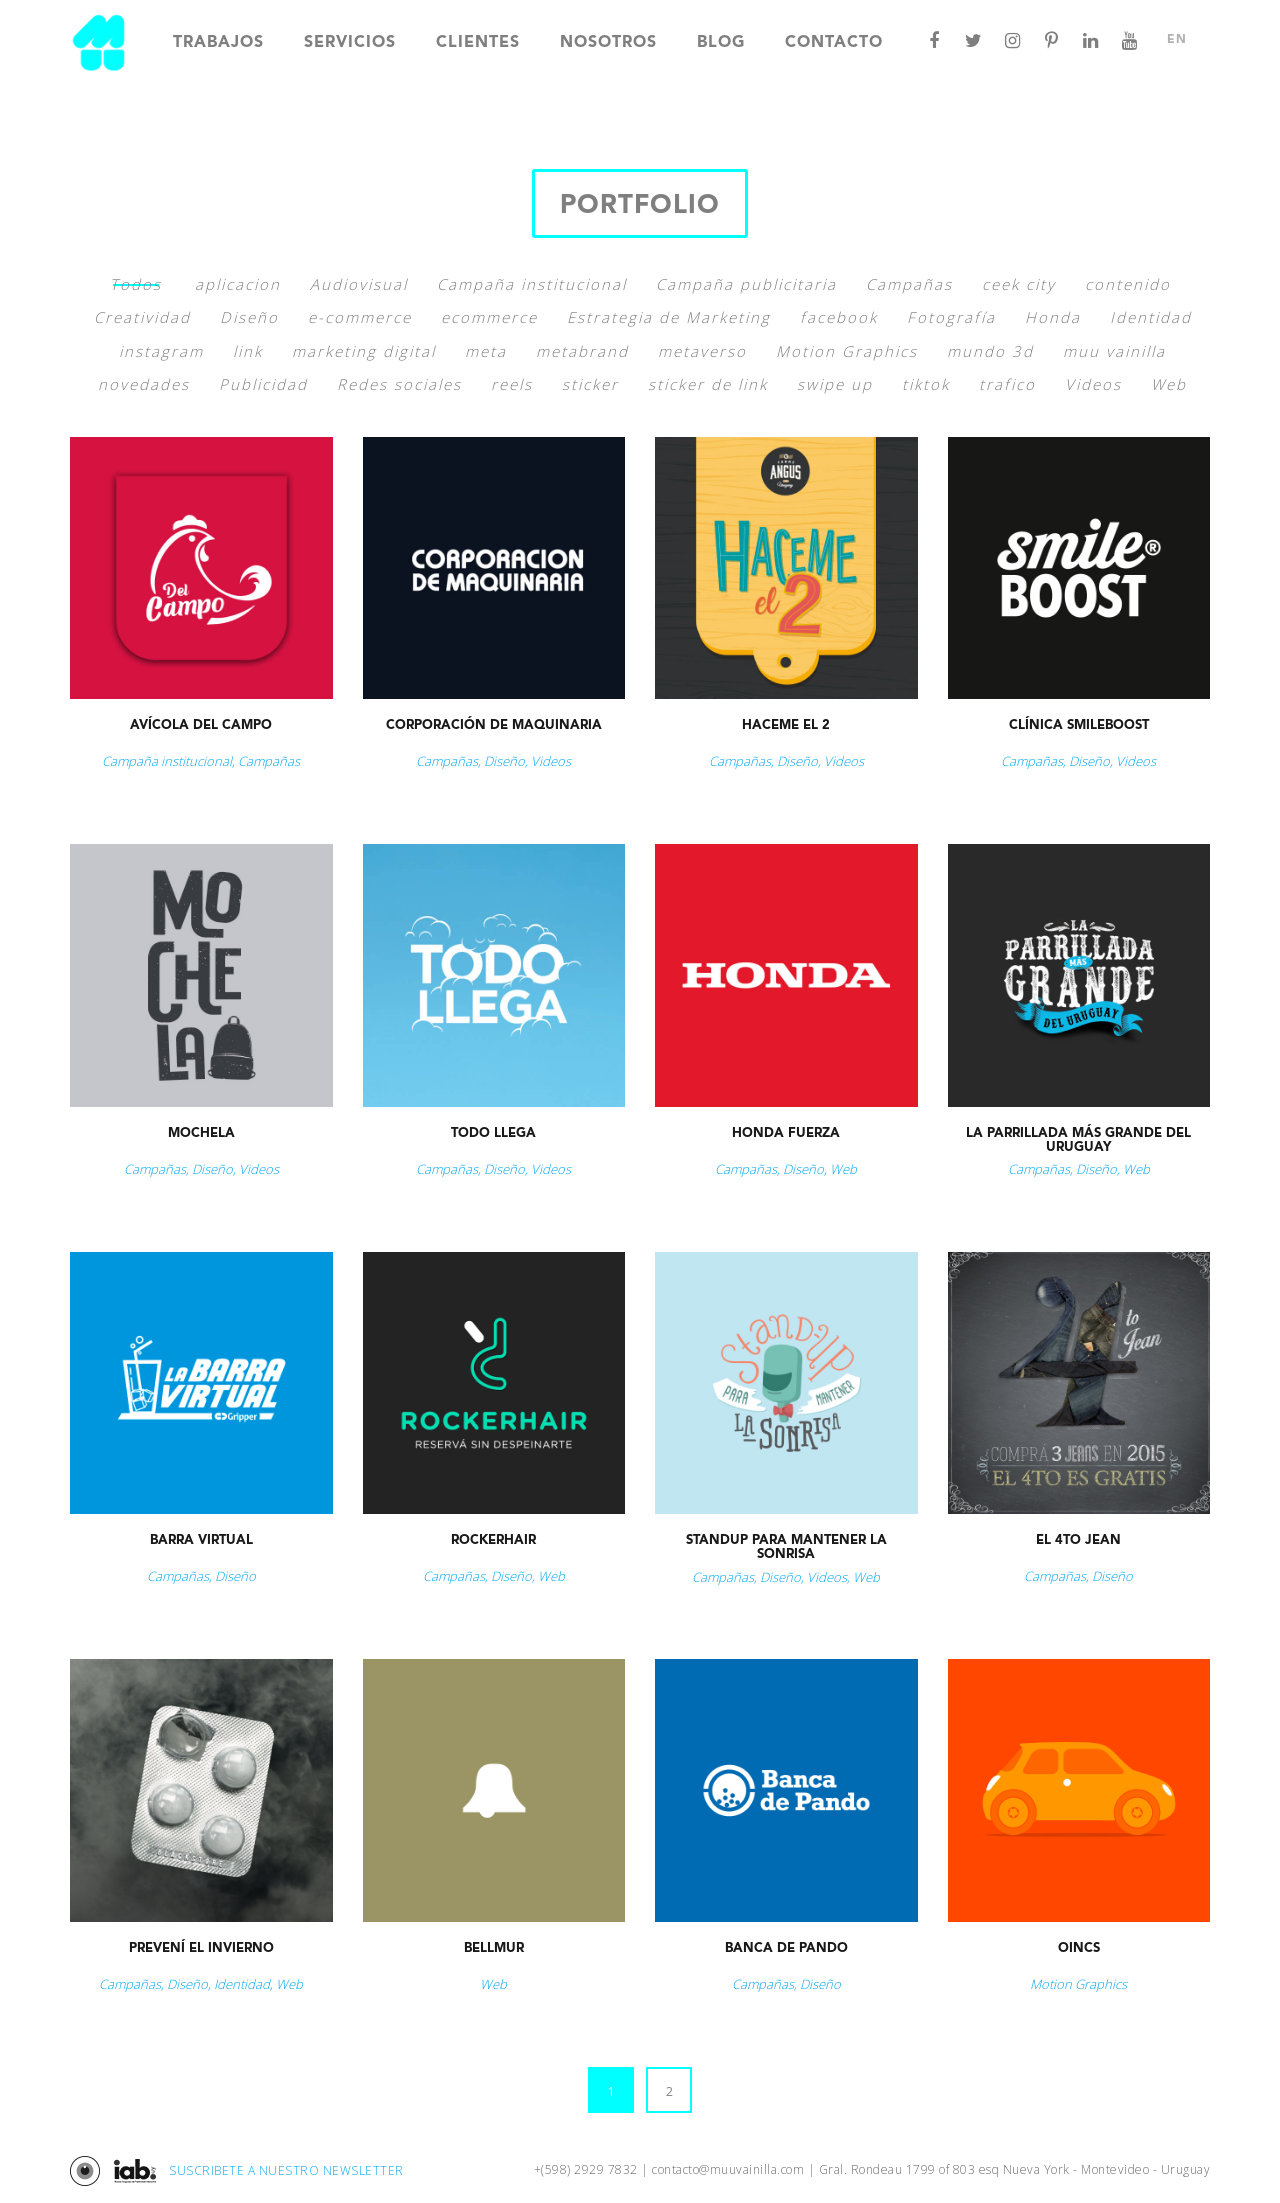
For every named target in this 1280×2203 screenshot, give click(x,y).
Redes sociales (399, 384)
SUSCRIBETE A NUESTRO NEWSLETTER (286, 2170)
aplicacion (238, 284)
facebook (839, 317)
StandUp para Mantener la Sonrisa (786, 1547)
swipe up (835, 384)
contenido (1128, 284)
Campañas (909, 284)
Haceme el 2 (786, 725)
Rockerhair (493, 1540)
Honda (1053, 317)
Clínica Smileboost (1079, 725)
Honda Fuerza (786, 1133)
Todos (136, 284)
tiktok (926, 384)
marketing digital (364, 351)
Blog (721, 43)
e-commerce (360, 317)
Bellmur (494, 1948)
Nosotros (608, 43)
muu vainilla (1114, 351)
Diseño (249, 317)
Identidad (1151, 317)
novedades (144, 384)
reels (512, 384)
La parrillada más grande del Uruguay (1078, 1140)
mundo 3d (990, 351)
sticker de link (708, 384)
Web (1169, 384)
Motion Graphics (847, 351)
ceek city (1019, 284)
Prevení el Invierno (201, 1948)
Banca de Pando (786, 1948)
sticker (590, 384)
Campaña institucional (532, 284)
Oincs (1079, 1948)
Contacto (834, 43)
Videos (1093, 384)
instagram (161, 351)
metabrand (582, 351)
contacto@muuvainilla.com (728, 2169)
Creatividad (142, 317)
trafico (1007, 384)
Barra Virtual (201, 1540)
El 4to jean (1078, 1540)
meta (486, 351)
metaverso (702, 351)
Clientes (478, 43)
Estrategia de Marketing (669, 317)
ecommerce (489, 317)
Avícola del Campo (201, 725)
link (248, 351)
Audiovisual (359, 284)
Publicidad (263, 384)
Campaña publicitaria (746, 284)
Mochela (201, 1133)
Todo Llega (493, 1133)
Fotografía (951, 317)
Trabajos (218, 43)
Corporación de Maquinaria (494, 725)
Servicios (350, 43)
